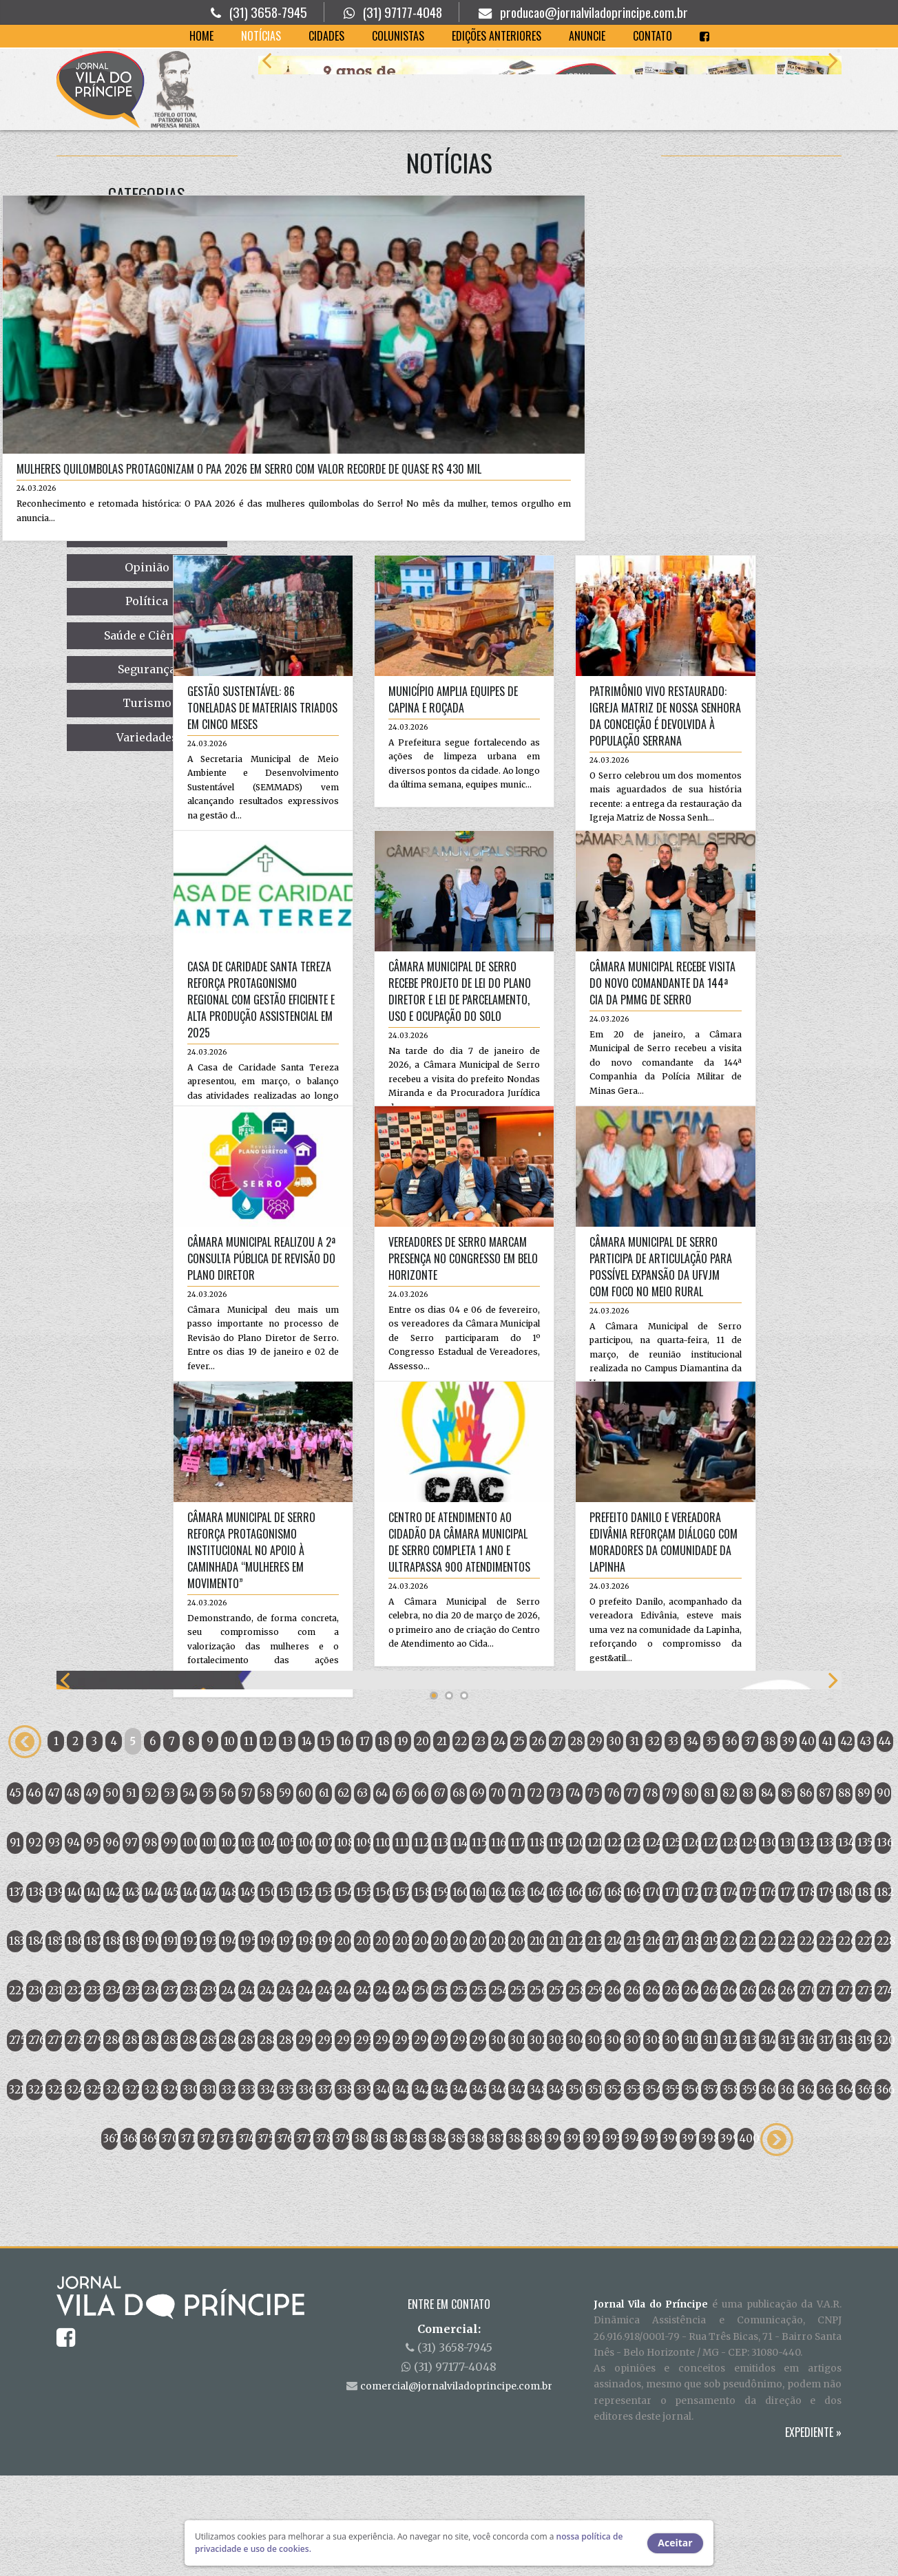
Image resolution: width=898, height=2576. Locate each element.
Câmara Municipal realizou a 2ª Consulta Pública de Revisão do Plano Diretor (146, 1270)
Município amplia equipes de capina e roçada (339, 711)
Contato (652, 36)
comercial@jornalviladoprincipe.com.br (456, 2487)
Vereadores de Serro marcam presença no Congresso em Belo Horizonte (349, 1270)
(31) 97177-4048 (402, 12)
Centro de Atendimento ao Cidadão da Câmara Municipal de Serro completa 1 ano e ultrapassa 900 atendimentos (345, 1554)
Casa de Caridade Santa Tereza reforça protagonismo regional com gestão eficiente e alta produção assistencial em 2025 (146, 1011)
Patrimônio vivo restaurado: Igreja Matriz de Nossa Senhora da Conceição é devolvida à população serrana (551, 728)
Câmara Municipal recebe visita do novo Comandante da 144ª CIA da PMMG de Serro (548, 995)
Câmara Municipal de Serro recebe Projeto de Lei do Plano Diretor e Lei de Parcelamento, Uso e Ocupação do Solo (345, 1003)
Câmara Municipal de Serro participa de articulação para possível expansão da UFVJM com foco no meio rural (546, 1278)
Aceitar (675, 2542)
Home (201, 36)
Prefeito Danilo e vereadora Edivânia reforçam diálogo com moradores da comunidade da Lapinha (549, 1554)
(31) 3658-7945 (268, 12)
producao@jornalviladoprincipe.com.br (594, 12)
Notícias (261, 36)
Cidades (326, 36)
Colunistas (398, 36)
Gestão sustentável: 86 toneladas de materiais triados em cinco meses (147, 719)
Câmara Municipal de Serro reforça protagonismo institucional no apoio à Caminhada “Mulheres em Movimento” (136, 1562)
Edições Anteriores (496, 36)
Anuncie (587, 36)
